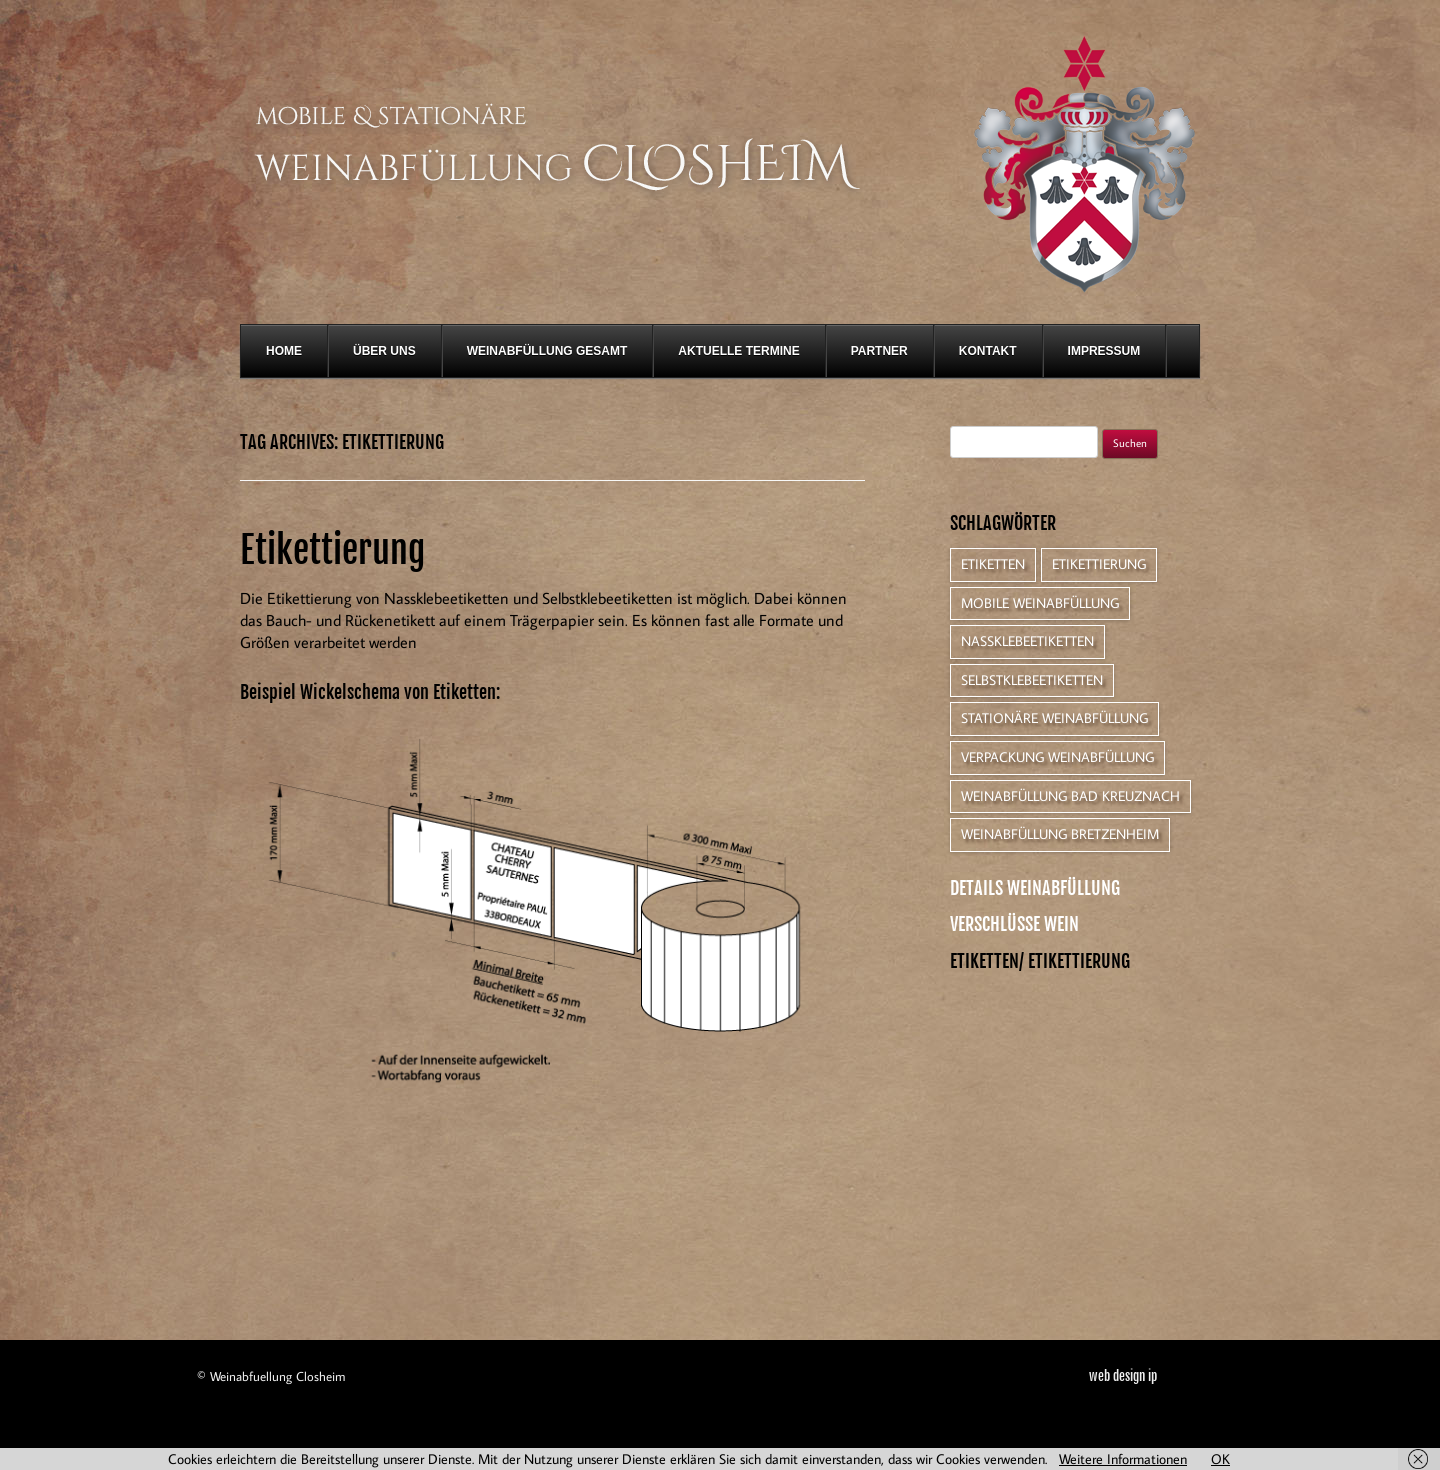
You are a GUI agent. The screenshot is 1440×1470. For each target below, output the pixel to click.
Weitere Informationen (1123, 1459)
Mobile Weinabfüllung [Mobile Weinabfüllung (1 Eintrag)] (1040, 603)
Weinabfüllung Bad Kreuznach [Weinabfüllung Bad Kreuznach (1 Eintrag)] (1070, 796)
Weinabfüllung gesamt (547, 351)
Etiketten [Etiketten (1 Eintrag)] (993, 564)
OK (1220, 1459)
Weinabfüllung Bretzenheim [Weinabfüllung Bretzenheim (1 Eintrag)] (1060, 834)
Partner (879, 351)
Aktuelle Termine (738, 351)
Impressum (1104, 351)
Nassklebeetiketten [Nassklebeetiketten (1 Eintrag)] (1027, 641)
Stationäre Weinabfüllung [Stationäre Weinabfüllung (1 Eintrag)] (1054, 718)
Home (284, 351)
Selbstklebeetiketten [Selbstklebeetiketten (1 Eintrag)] (1032, 680)
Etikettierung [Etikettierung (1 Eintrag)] (1099, 564)
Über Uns (384, 351)
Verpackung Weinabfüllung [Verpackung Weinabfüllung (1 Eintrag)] (1057, 757)
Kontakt (988, 351)
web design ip (1123, 1376)
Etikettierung (332, 550)
